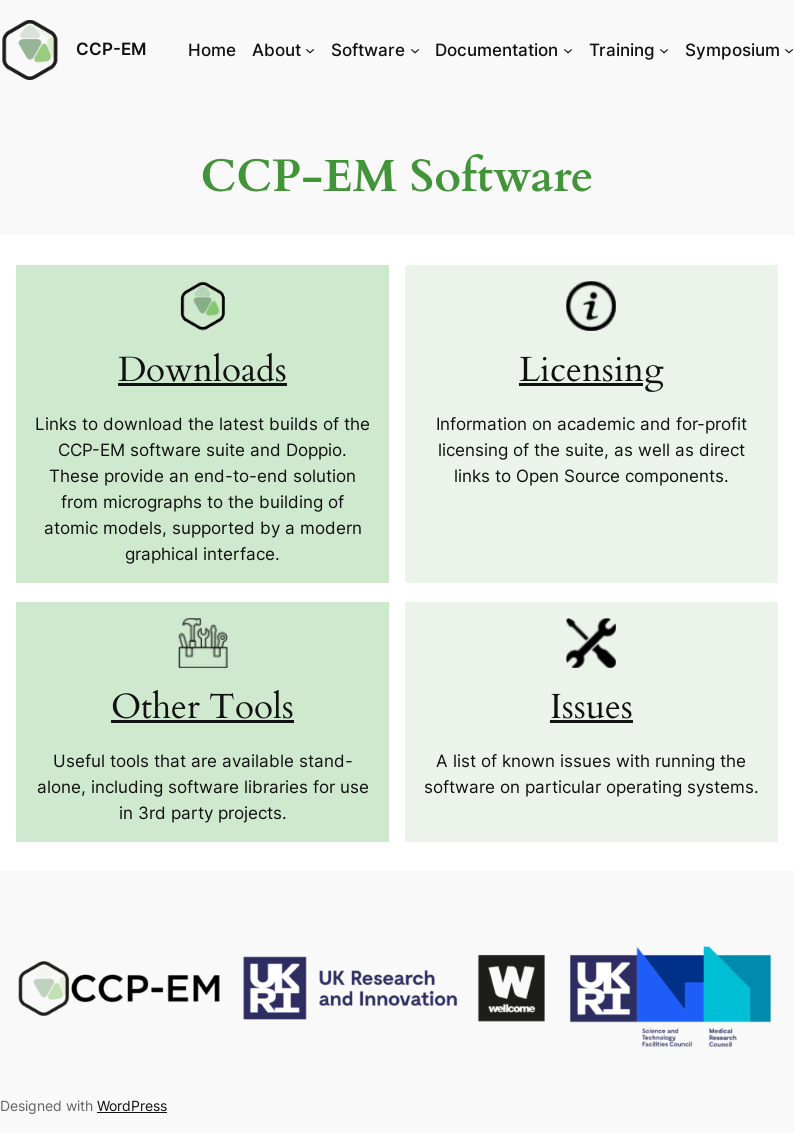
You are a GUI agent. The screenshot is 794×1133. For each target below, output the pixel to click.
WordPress (132, 1105)
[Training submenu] (664, 50)
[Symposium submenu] (789, 50)
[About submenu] (310, 50)
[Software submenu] (415, 50)
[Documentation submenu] (568, 50)
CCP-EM (111, 49)
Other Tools (202, 707)
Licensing (591, 370)
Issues (591, 707)
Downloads (202, 370)
